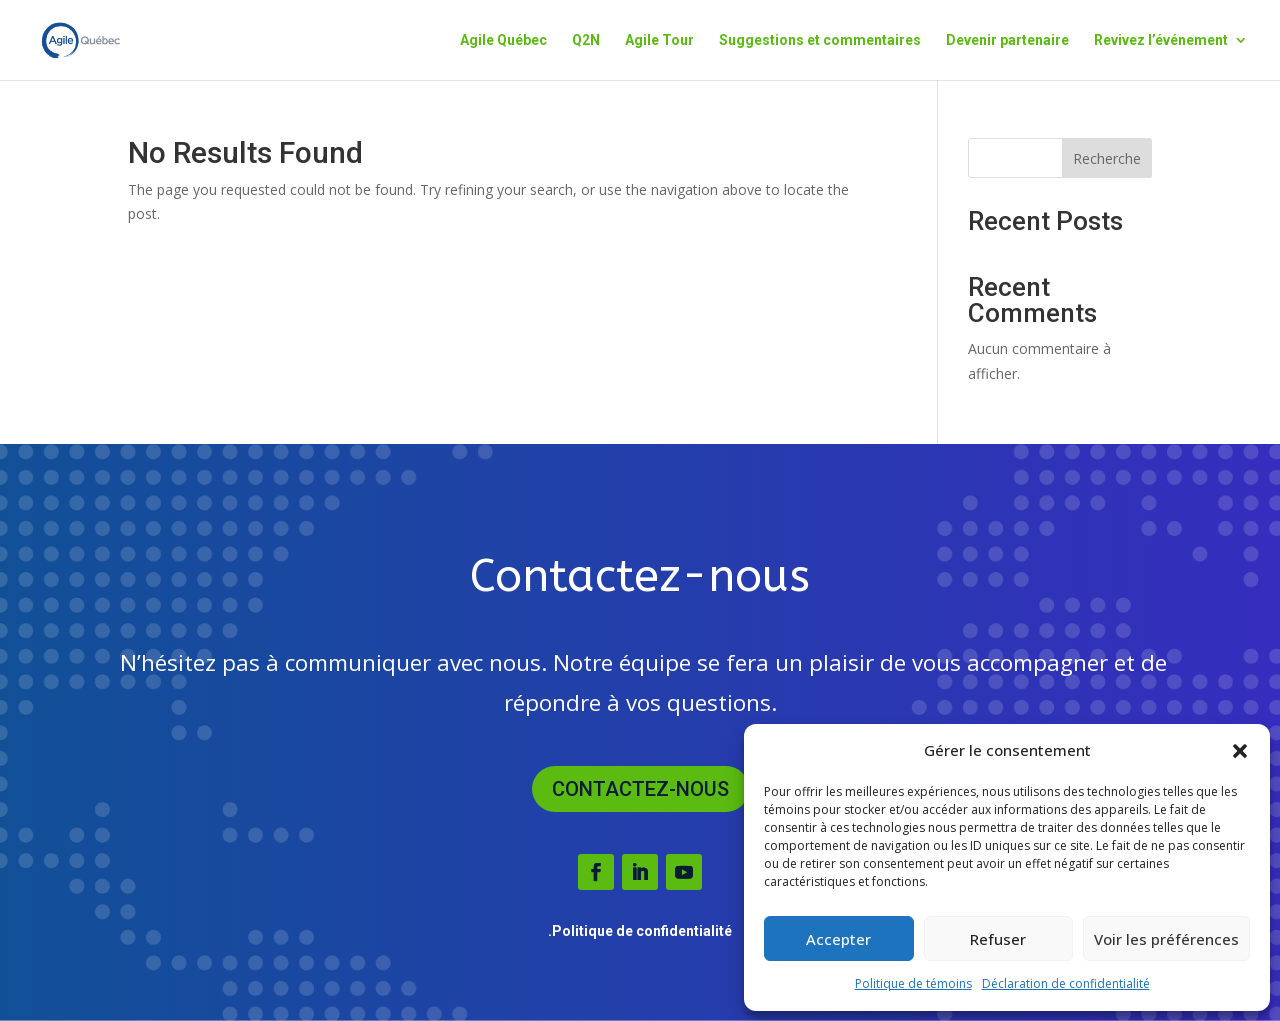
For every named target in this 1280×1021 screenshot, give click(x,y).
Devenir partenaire (1007, 40)
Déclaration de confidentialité (1066, 983)
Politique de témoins (913, 983)
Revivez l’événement (1161, 40)
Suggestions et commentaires (820, 40)
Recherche (1107, 158)
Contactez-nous (640, 789)
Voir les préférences (1166, 939)
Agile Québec (503, 40)
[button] (1240, 751)
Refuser (998, 939)
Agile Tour (659, 40)
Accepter (838, 939)
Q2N (586, 40)
